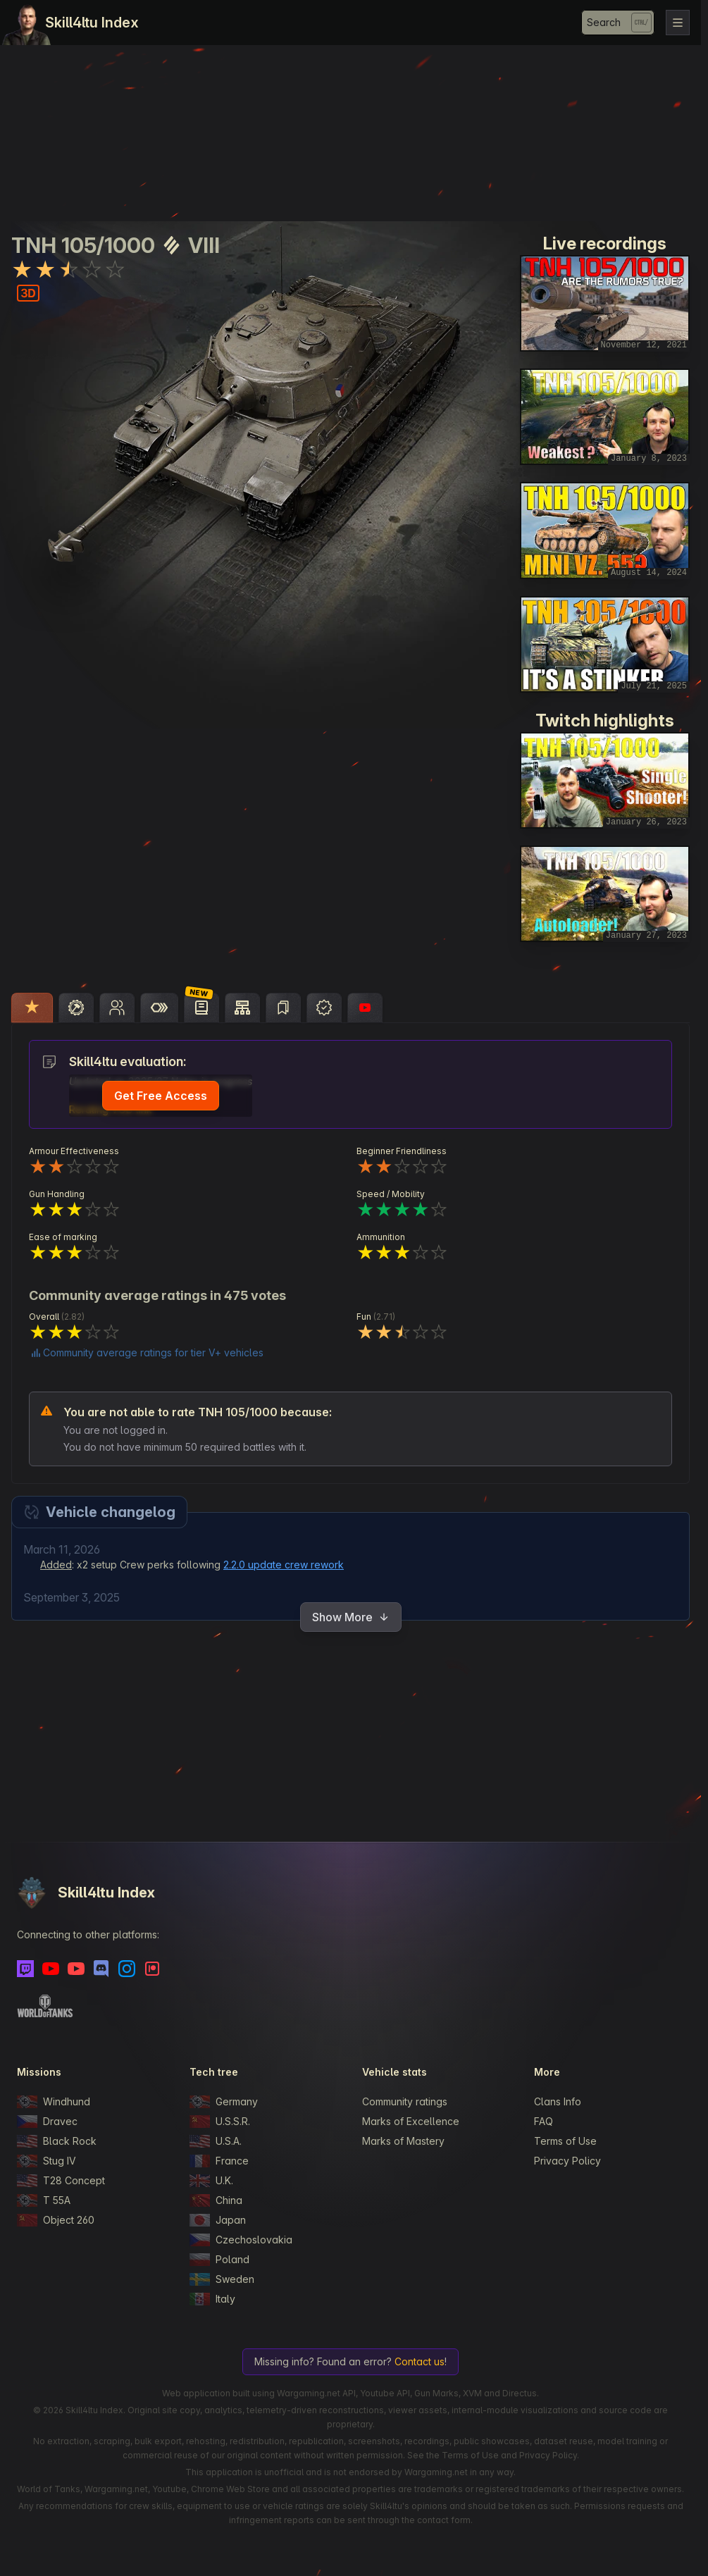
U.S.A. (216, 2141)
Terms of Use (565, 2141)
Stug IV (46, 2161)
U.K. (211, 2180)
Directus (519, 2393)
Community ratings (404, 2101)
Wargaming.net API (316, 2393)
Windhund (53, 2101)
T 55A (43, 2200)
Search (604, 22)
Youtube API (385, 2393)
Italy (212, 2299)
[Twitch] (25, 1968)
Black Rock (57, 2141)
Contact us (420, 2361)
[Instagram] (126, 1968)
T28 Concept (61, 2180)
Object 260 (55, 2220)
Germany (224, 2101)
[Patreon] (152, 1968)
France (219, 2161)
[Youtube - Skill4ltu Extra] (76, 1968)
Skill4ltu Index (92, 22)
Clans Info (557, 2101)
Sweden (222, 2279)
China (216, 2200)
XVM (472, 2393)
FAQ (543, 2121)
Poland (219, 2259)
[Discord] (101, 1968)
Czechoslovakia (241, 2240)
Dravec (47, 2121)
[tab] (32, 1007)
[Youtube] (50, 1968)
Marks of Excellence (410, 2121)
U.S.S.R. (220, 2121)
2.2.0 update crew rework (283, 1565)
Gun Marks (436, 2393)
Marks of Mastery (403, 2141)
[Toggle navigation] (678, 22)
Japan (218, 2220)
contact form (444, 2520)
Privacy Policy (567, 2161)
